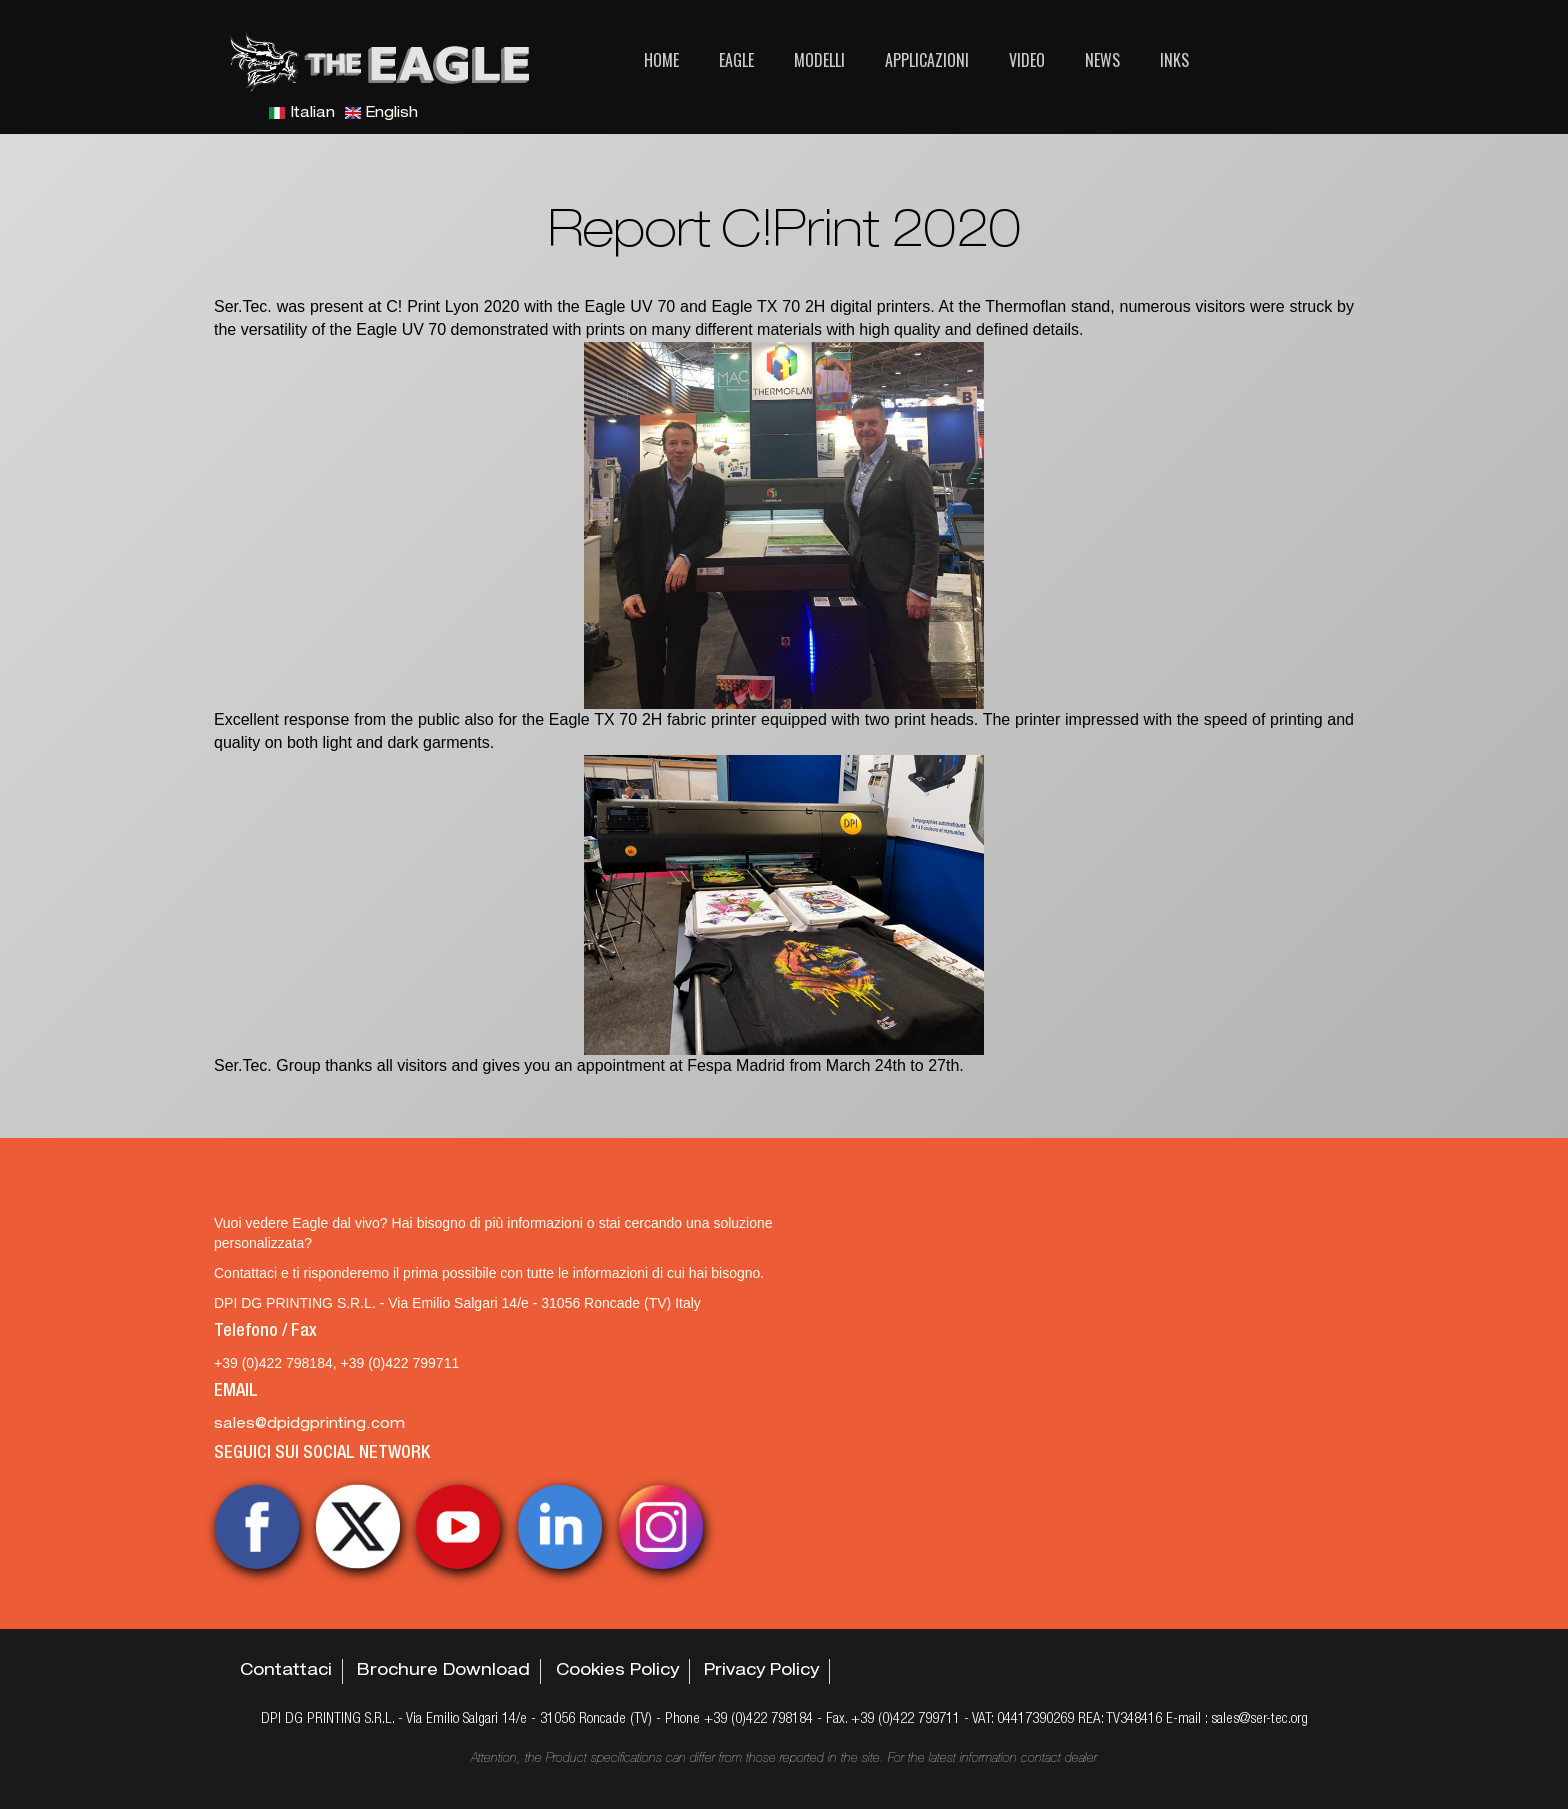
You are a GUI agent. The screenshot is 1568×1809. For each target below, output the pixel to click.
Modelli (819, 60)
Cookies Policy (617, 1672)
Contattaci (286, 1672)
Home (661, 60)
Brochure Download (443, 1672)
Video (1027, 60)
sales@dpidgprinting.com (309, 1425)
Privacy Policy (761, 1672)
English (381, 114)
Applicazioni (927, 60)
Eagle (736, 60)
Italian (302, 114)
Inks (1174, 60)
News (1102, 60)
